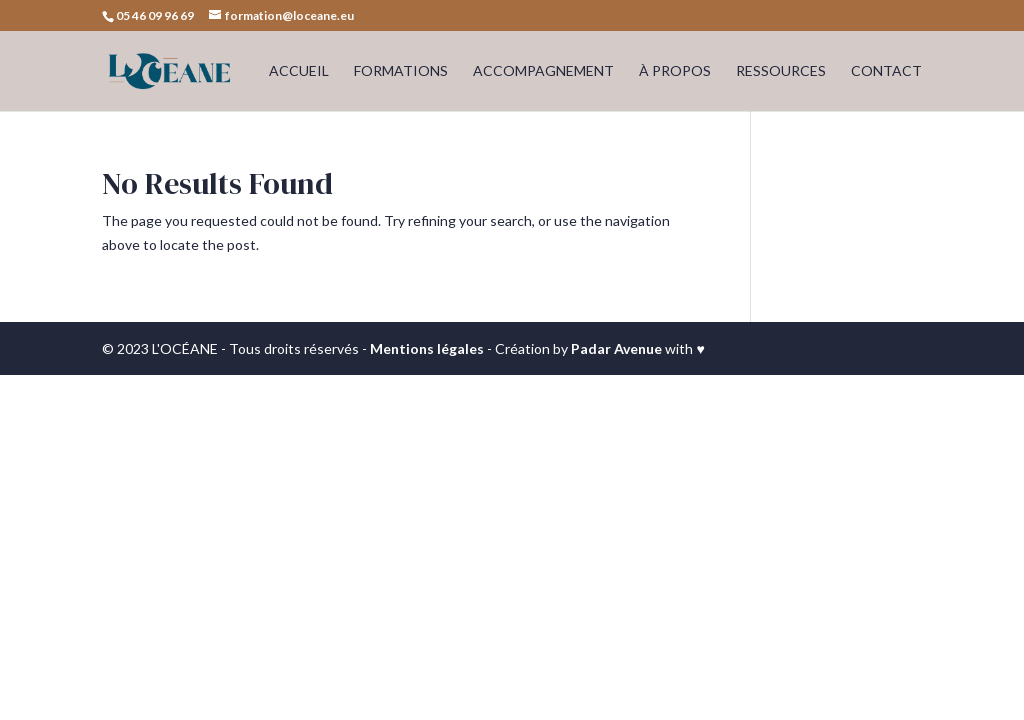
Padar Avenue (616, 348)
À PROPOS (675, 71)
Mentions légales (427, 348)
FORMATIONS (401, 71)
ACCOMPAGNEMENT (543, 71)
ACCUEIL (299, 71)
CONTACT (886, 71)
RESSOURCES (781, 71)
